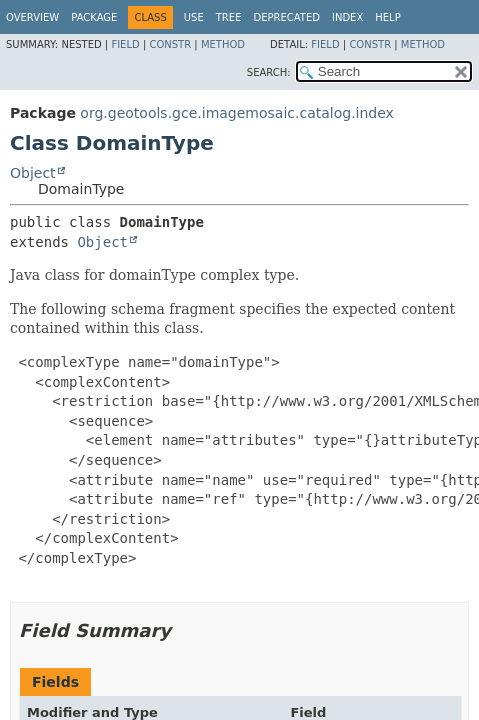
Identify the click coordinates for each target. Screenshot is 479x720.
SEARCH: (269, 72)
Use (194, 17)
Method (223, 44)
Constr (170, 44)
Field (125, 44)
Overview (32, 17)
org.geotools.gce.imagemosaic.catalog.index (237, 113)
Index (347, 17)
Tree (229, 17)
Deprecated (286, 17)
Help (387, 17)
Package (94, 17)
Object (33, 173)
